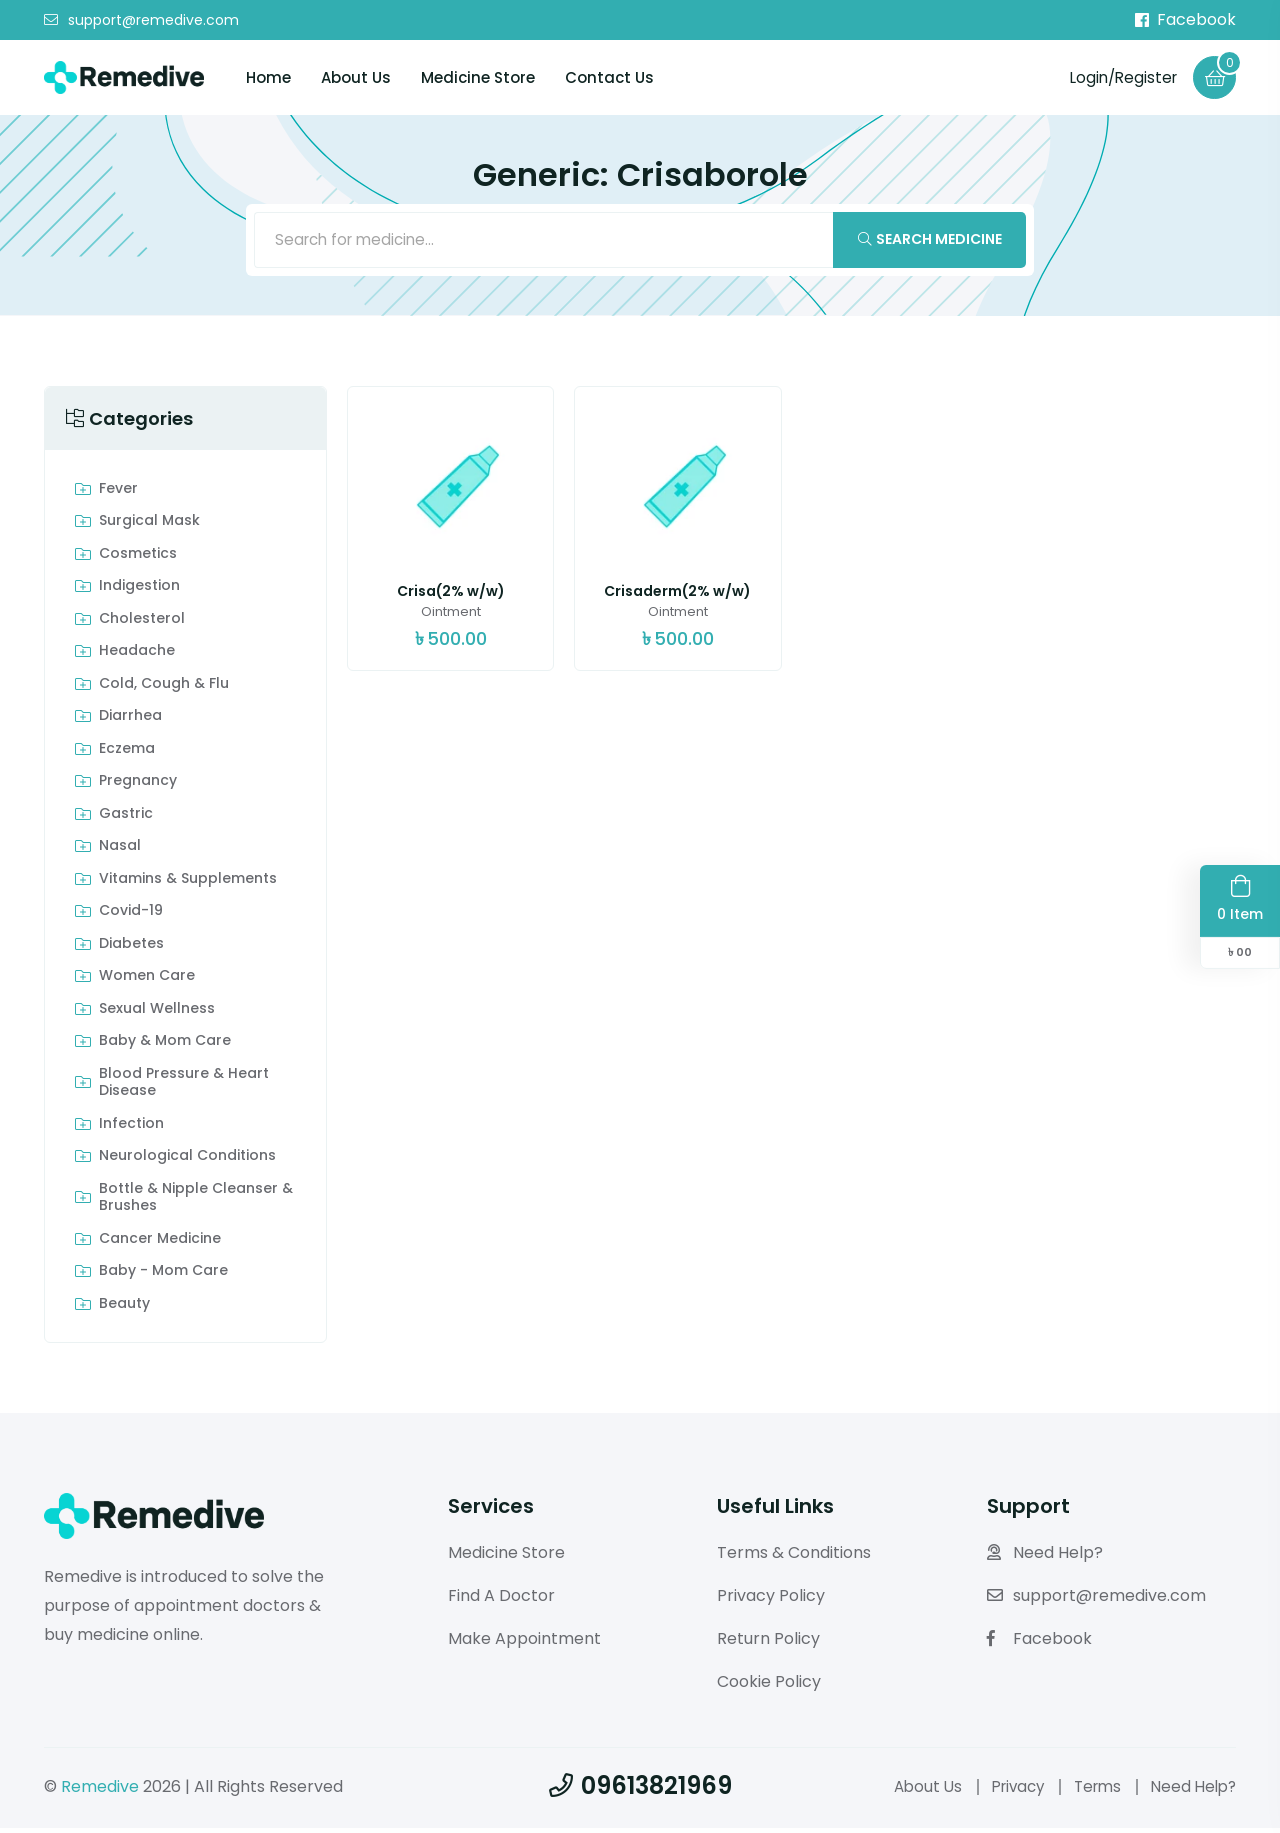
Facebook (1185, 20)
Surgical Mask (149, 526)
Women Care (147, 981)
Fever (118, 494)
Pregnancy (138, 786)
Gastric (126, 819)
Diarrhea (130, 721)
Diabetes (131, 949)
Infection (131, 1129)
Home (268, 78)
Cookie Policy (769, 1685)
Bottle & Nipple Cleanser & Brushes (196, 1202)
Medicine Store (478, 78)
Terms (1090, 1790)
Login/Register (1118, 77)
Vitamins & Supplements (188, 884)
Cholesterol (142, 624)
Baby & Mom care (165, 1046)
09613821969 (640, 1789)
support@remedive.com (141, 21)
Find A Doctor (501, 1600)
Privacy (1006, 1790)
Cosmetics (138, 559)
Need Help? (1045, 1557)
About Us (356, 78)
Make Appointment (524, 1643)
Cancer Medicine (160, 1244)
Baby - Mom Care (163, 1276)
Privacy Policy (771, 1600)
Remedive (100, 1790)
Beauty (124, 1309)
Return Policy (768, 1643)
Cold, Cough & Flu (164, 689)
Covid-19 (131, 916)
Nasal (120, 851)
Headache (137, 656)
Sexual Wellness (157, 1014)
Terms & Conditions (794, 1557)
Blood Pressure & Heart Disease (184, 1087)
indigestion (139, 591)
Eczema (127, 754)
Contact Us (609, 78)
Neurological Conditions (187, 1161)
